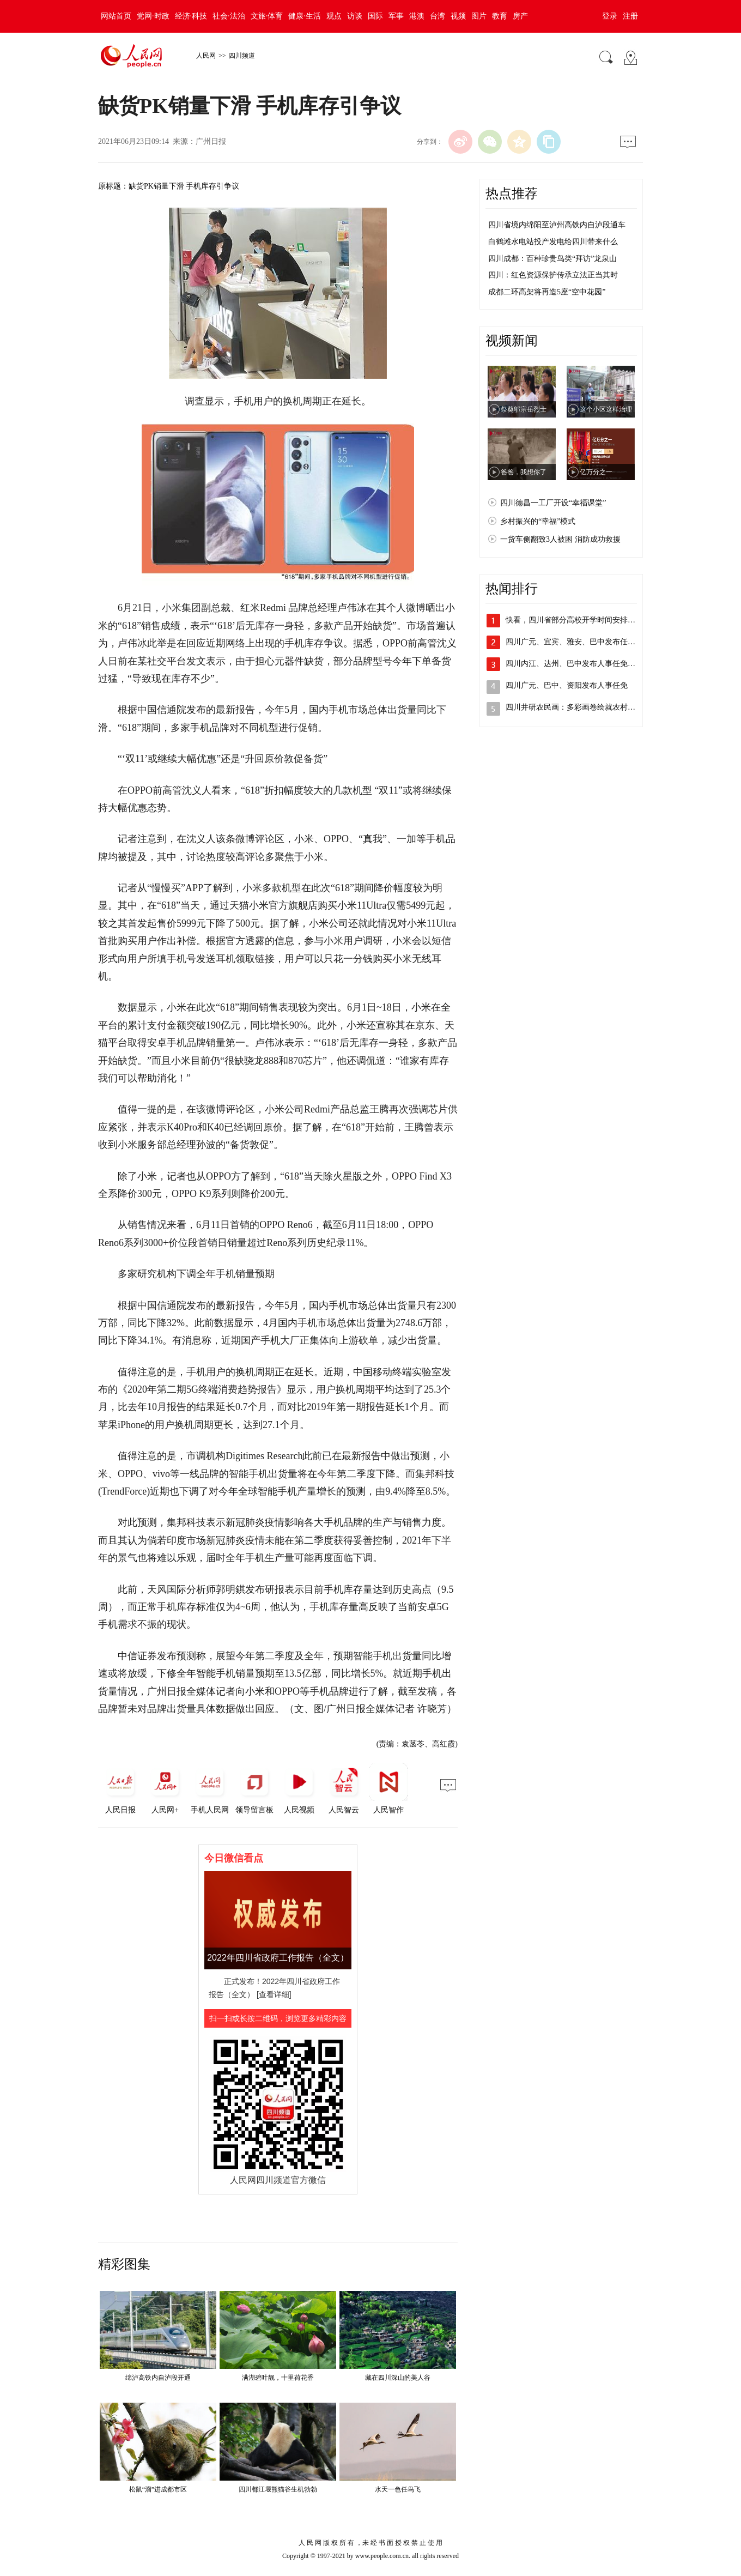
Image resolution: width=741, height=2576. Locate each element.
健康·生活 (304, 16)
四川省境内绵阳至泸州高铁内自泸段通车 (556, 225)
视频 (458, 16)
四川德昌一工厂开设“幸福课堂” (553, 503)
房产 (520, 16)
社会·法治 (228, 16)
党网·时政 (153, 16)
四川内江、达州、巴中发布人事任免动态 (574, 664)
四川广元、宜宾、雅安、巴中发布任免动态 (578, 642)
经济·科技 (191, 16)
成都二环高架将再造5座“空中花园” (546, 292)
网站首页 (116, 16)
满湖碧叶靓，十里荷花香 (278, 2377)
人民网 (206, 55)
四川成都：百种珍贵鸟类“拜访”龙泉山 (552, 259)
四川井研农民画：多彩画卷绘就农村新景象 (578, 707)
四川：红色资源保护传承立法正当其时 (553, 275)
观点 (334, 16)
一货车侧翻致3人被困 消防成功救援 (560, 539)
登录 (609, 16)
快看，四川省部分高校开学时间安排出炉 (574, 620)
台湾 (437, 16)
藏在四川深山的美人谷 (397, 2377)
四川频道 (242, 55)
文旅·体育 (267, 16)
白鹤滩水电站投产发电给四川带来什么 (553, 242)
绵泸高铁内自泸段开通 (158, 2377)
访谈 (354, 16)
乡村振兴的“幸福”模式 (537, 521)
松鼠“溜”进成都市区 (158, 2489)
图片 (479, 16)
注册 (630, 16)
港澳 (416, 16)
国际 (375, 16)
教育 (499, 16)
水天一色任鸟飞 (398, 2489)
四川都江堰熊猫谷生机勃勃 (278, 2489)
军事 (396, 16)
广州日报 (211, 141)
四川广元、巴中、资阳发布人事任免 (567, 685)
